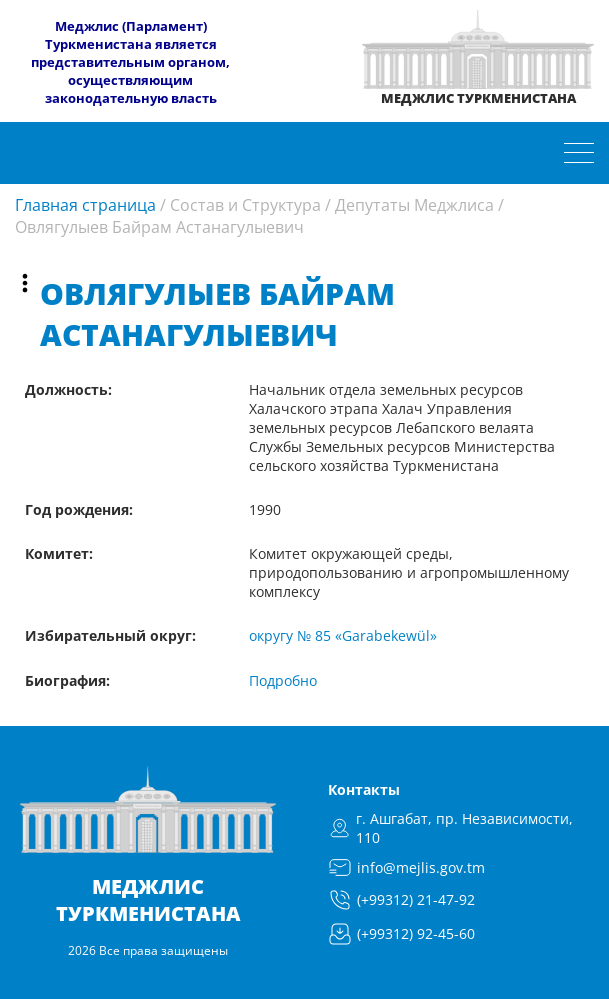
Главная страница (85, 205)
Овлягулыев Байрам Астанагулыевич (159, 227)
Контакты (364, 789)
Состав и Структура (245, 205)
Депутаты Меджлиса (414, 205)
